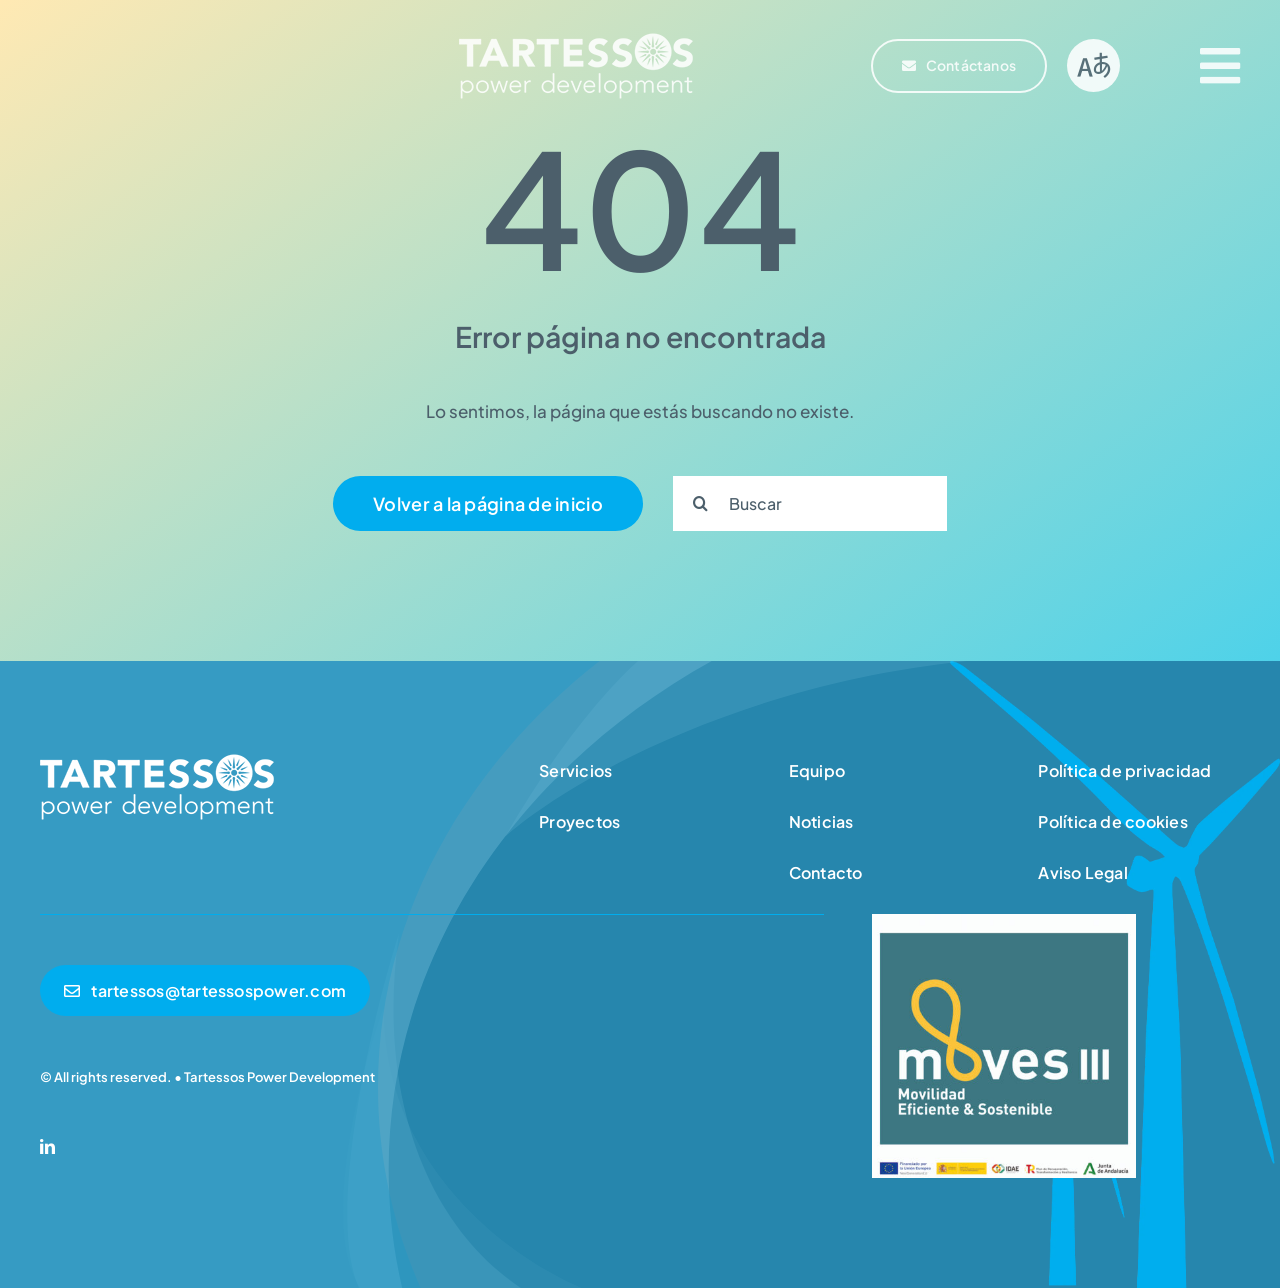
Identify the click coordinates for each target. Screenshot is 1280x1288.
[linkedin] (47, 1146)
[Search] (700, 503)
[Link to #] (1093, 65)
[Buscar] (810, 503)
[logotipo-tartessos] (576, 38)
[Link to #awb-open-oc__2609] (1220, 66)
